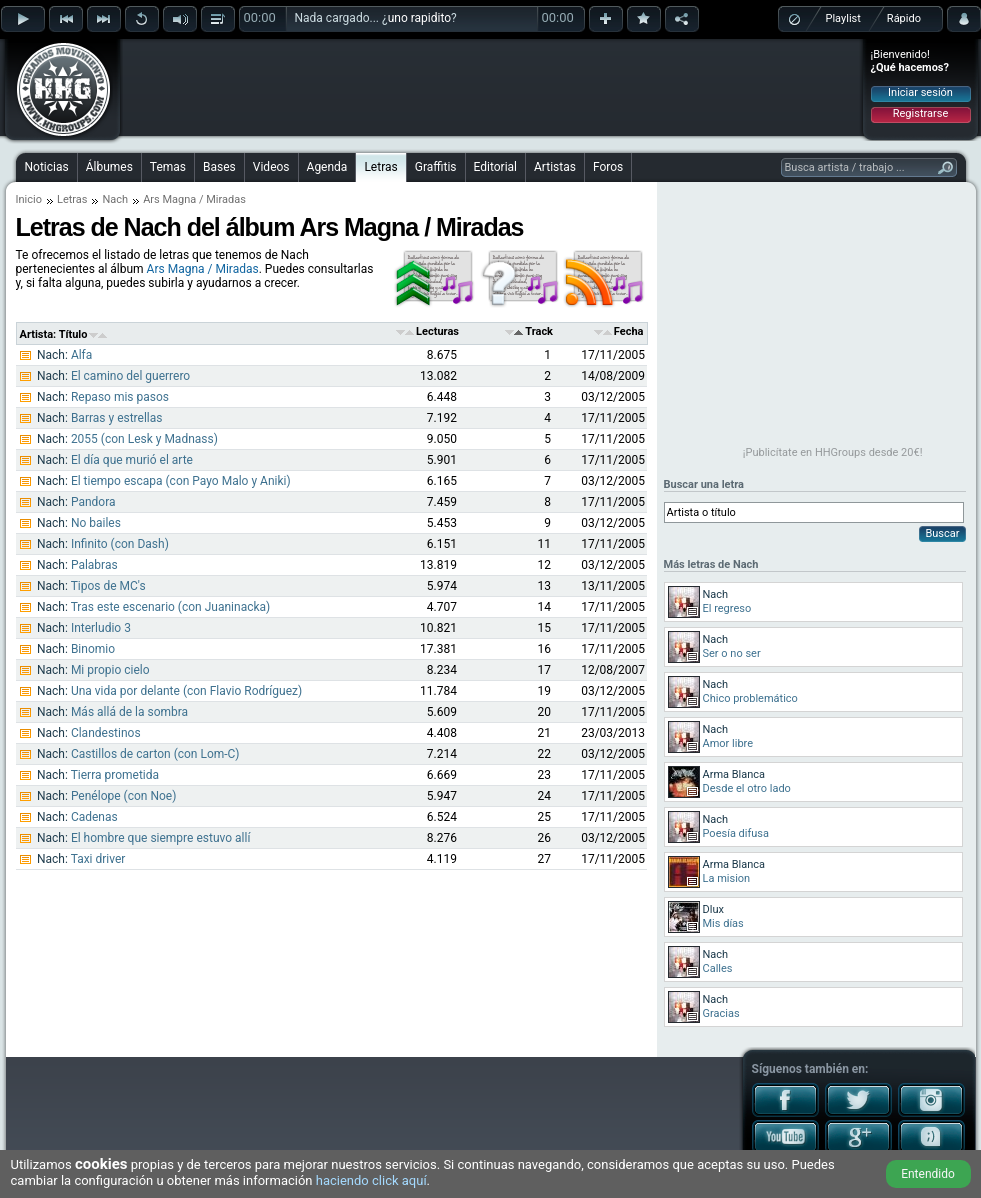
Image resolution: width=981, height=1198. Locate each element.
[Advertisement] (492, 87)
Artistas (555, 167)
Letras (380, 167)
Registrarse (920, 113)
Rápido (904, 18)
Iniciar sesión (920, 92)
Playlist (843, 18)
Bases (219, 167)
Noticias (47, 167)
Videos (271, 167)
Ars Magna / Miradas (203, 269)
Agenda (327, 167)
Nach (115, 199)
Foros (608, 167)
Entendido (928, 1174)
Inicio (29, 199)
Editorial (495, 167)
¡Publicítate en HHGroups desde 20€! (833, 452)
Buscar (942, 533)
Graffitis (436, 167)
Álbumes (109, 167)
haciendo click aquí (371, 1180)
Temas (168, 167)
